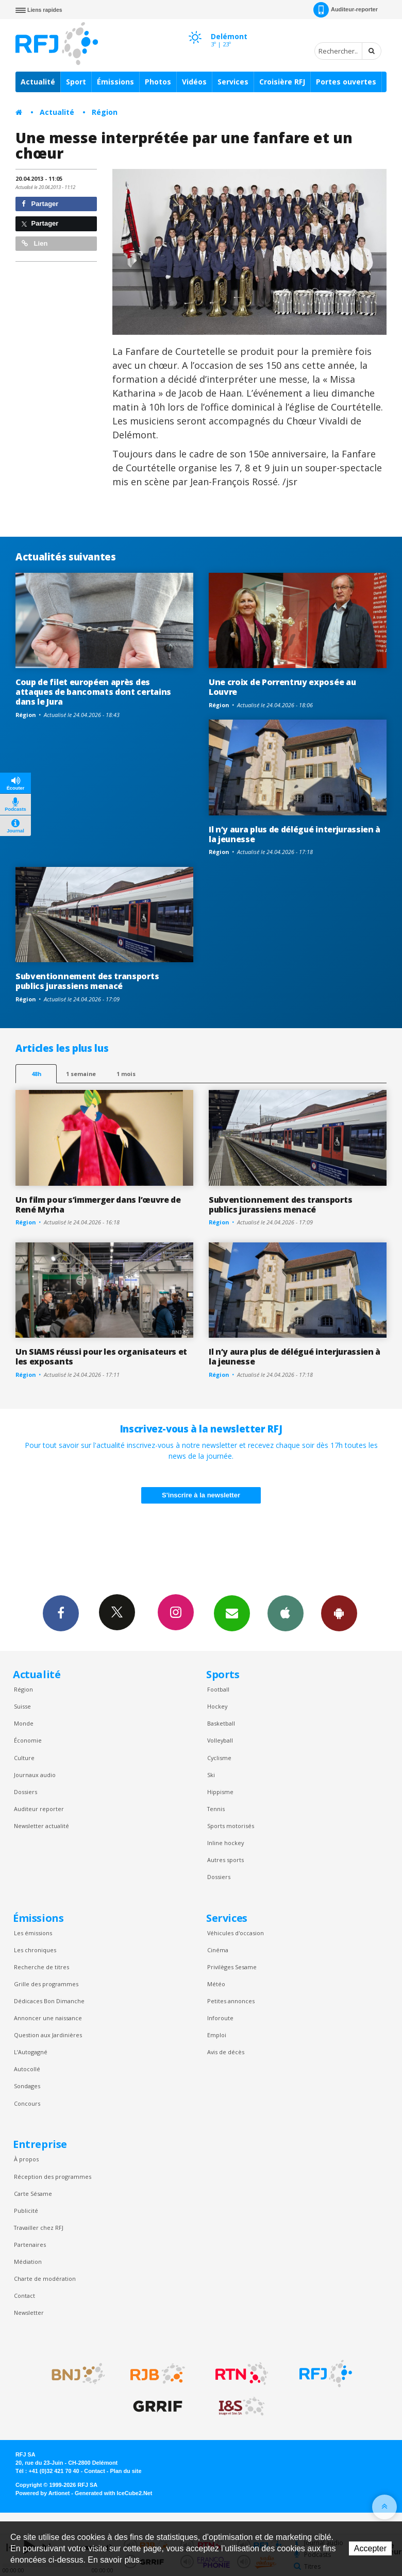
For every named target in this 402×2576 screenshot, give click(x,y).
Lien (34, 243)
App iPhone (285, 1612)
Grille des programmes (46, 1984)
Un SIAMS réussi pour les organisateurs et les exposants (101, 1356)
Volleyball (220, 1740)
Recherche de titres (41, 1967)
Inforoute (220, 2018)
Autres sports (225, 1859)
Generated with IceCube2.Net (113, 2493)
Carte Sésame (33, 2193)
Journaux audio (35, 1774)
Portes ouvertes (346, 82)
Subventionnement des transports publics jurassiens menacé (87, 981)
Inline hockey (225, 1842)
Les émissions (33, 1933)
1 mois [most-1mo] (126, 1074)
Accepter (370, 2548)
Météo (216, 1984)
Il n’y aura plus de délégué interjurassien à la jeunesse (294, 834)
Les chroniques (35, 1950)
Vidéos (194, 82)
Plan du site (125, 2471)
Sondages (27, 2086)
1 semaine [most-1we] (81, 1074)
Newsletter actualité (41, 1825)
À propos (26, 2159)
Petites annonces (231, 2001)
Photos (158, 82)
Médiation (28, 2261)
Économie (28, 1740)
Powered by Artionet (42, 2493)
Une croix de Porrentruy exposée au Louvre (282, 686)
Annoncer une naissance (48, 2018)
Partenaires (30, 2244)
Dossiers (25, 1791)
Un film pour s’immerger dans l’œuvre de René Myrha (98, 1204)
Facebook (61, 1612)
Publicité (26, 2210)
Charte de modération (45, 2278)
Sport (76, 82)
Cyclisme (219, 1757)
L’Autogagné (30, 2052)
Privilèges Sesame (232, 1967)
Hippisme (220, 1791)
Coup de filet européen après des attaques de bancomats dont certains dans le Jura (93, 691)
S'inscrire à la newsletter (201, 1495)
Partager (40, 204)
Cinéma (217, 1950)
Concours (27, 2103)
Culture (24, 1757)
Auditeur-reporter (345, 10)
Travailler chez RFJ (38, 2227)
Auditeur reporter (39, 1808)
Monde (24, 1723)
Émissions (115, 82)
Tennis (216, 1808)
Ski (211, 1774)
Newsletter (29, 2312)
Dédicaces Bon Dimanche (49, 2001)
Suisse (22, 1706)
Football (218, 1689)
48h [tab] (36, 1074)
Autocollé (27, 2069)
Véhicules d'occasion (235, 1933)
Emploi (216, 2035)
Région (105, 112)
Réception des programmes (52, 2176)
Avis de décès (225, 2052)
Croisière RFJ (282, 82)
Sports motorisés (230, 1825)
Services (232, 82)
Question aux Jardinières (48, 2035)
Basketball (221, 1723)
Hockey (217, 1706)
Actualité (38, 82)
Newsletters (232, 1612)
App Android (339, 1612)
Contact (24, 2295)
